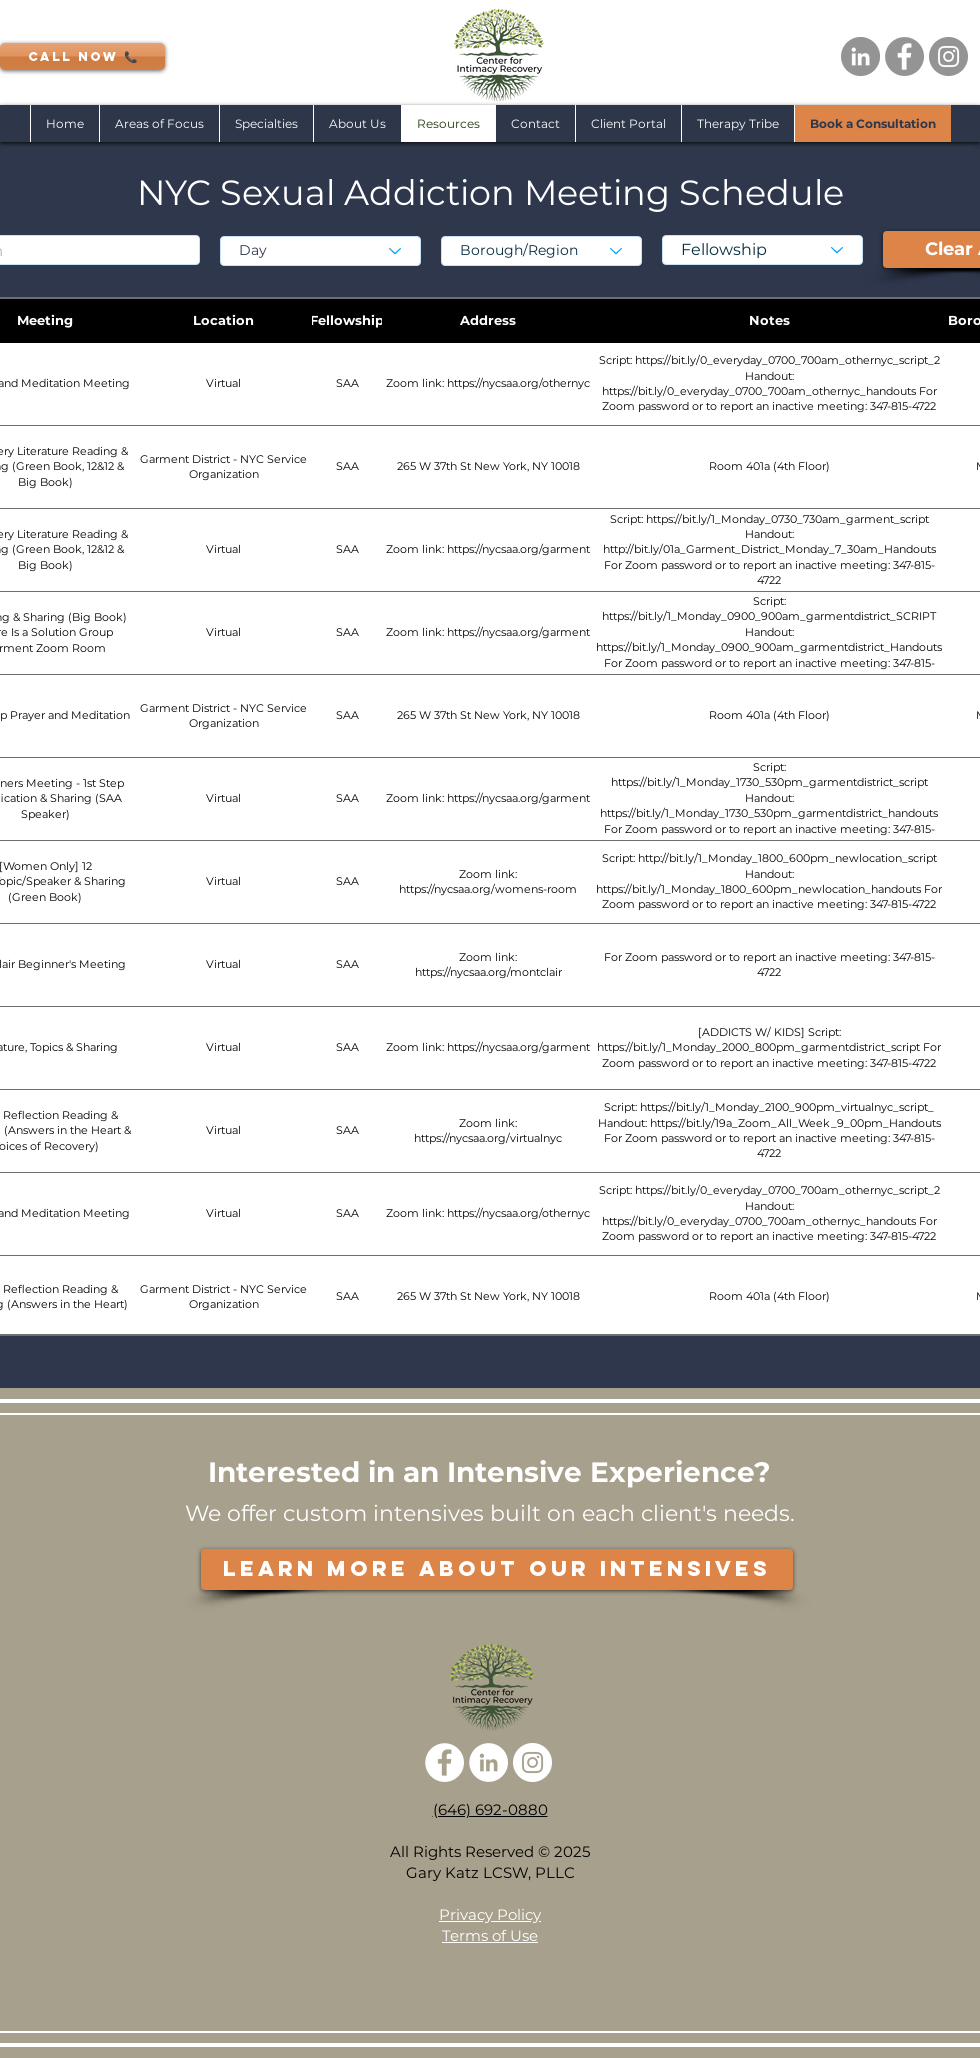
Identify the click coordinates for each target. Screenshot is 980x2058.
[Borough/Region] (541, 251)
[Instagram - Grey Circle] (948, 56)
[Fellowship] (762, 250)
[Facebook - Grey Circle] (904, 56)
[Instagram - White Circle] (532, 1762)
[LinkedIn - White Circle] (488, 1762)
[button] (266, 123)
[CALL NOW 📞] (82, 56)
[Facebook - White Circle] (444, 1762)
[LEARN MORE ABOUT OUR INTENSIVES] (497, 1569)
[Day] (320, 251)
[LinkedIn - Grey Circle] (860, 56)
